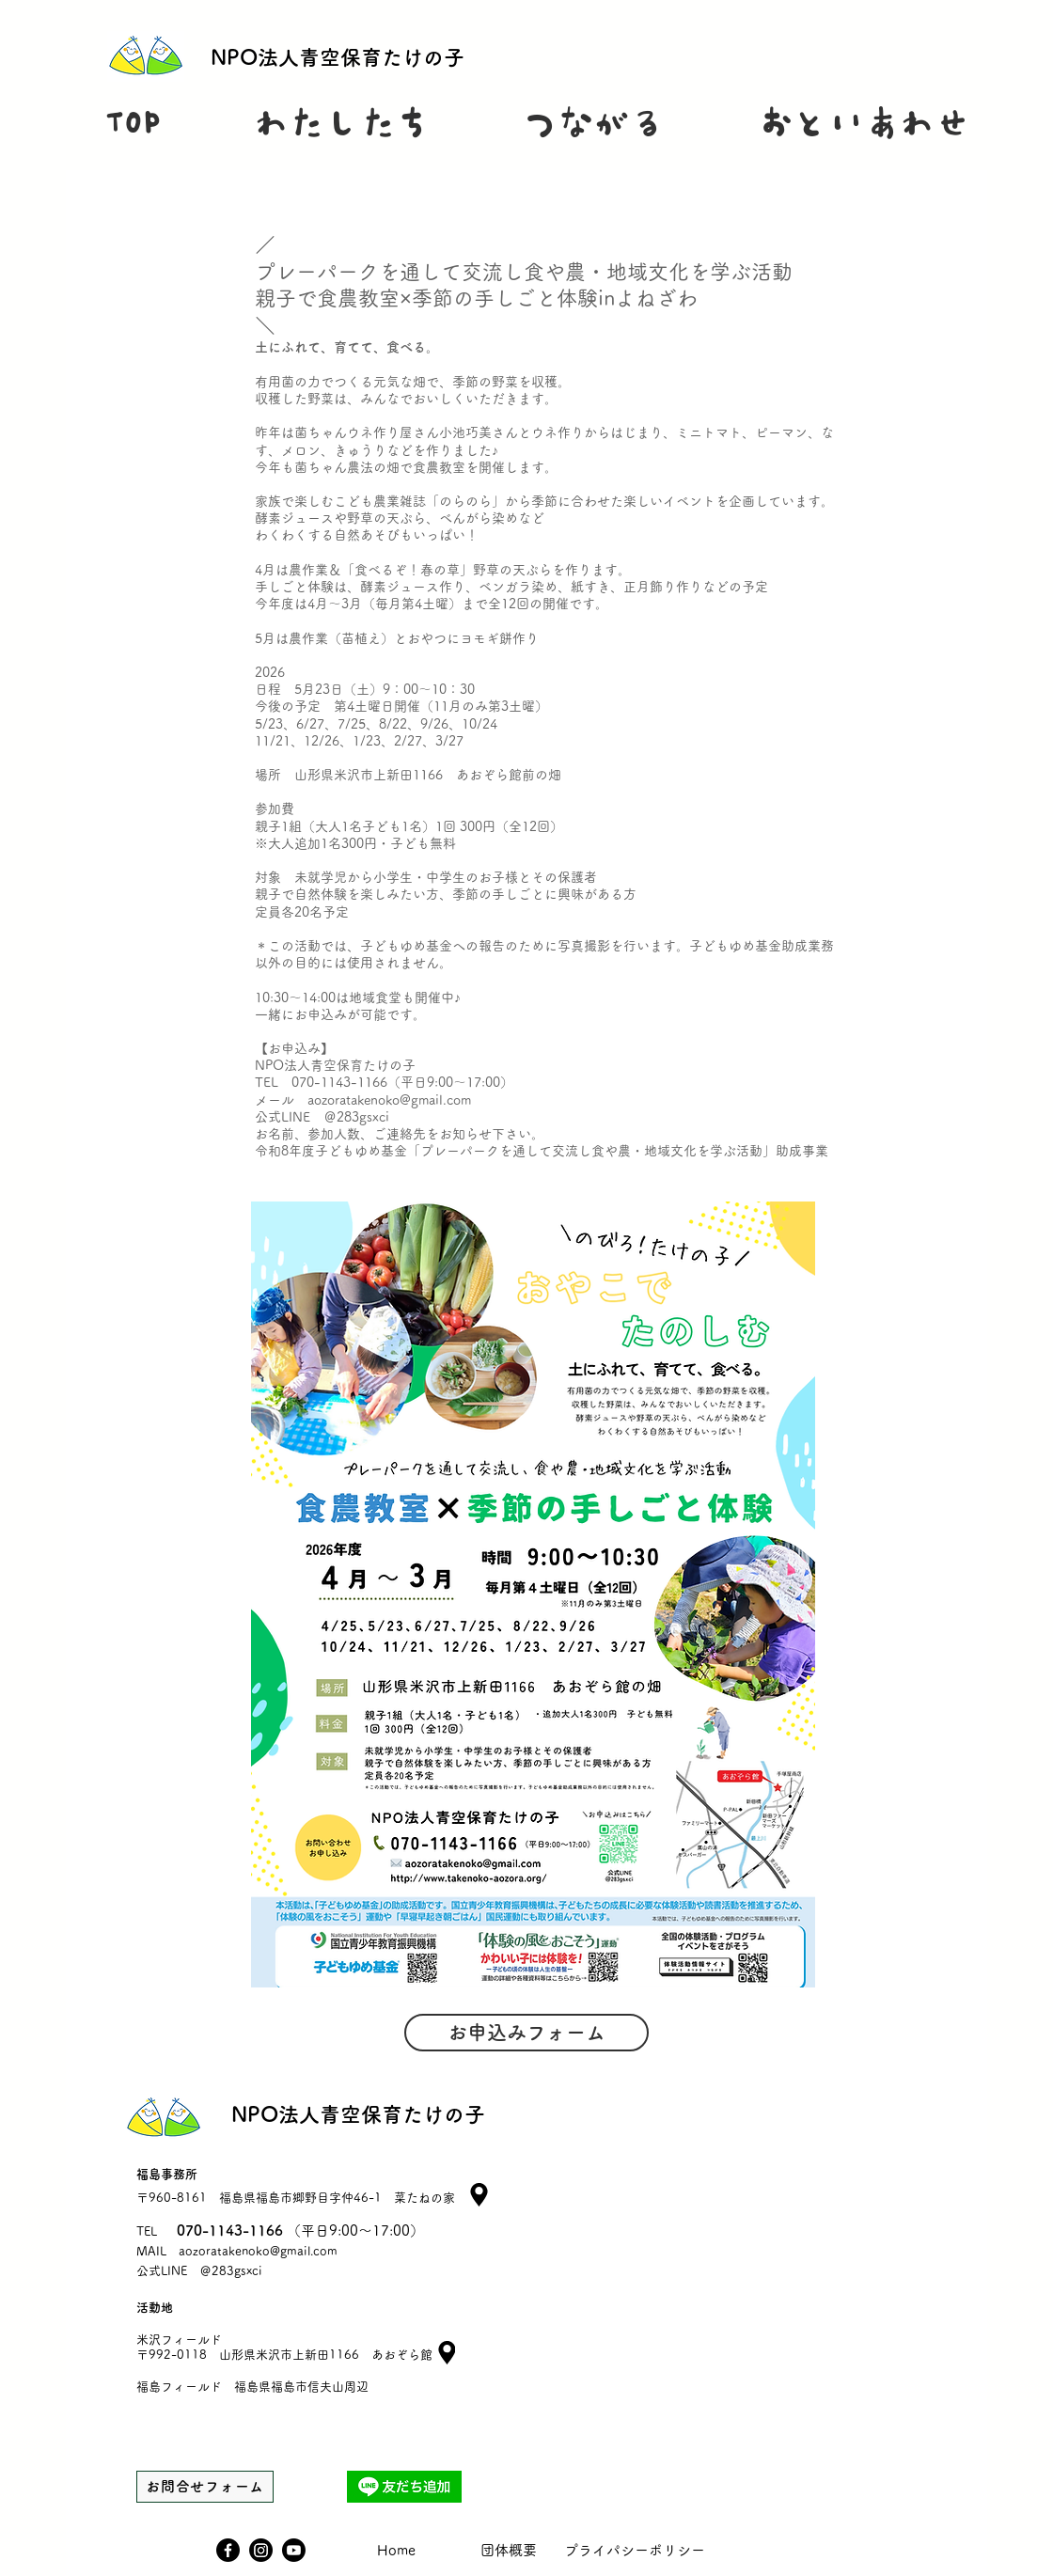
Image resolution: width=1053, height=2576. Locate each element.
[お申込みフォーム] (526, 2032)
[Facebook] (228, 2550)
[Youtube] (294, 2550)
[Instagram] (261, 2550)
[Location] (446, 2352)
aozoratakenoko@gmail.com (258, 2251)
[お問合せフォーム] (205, 2487)
